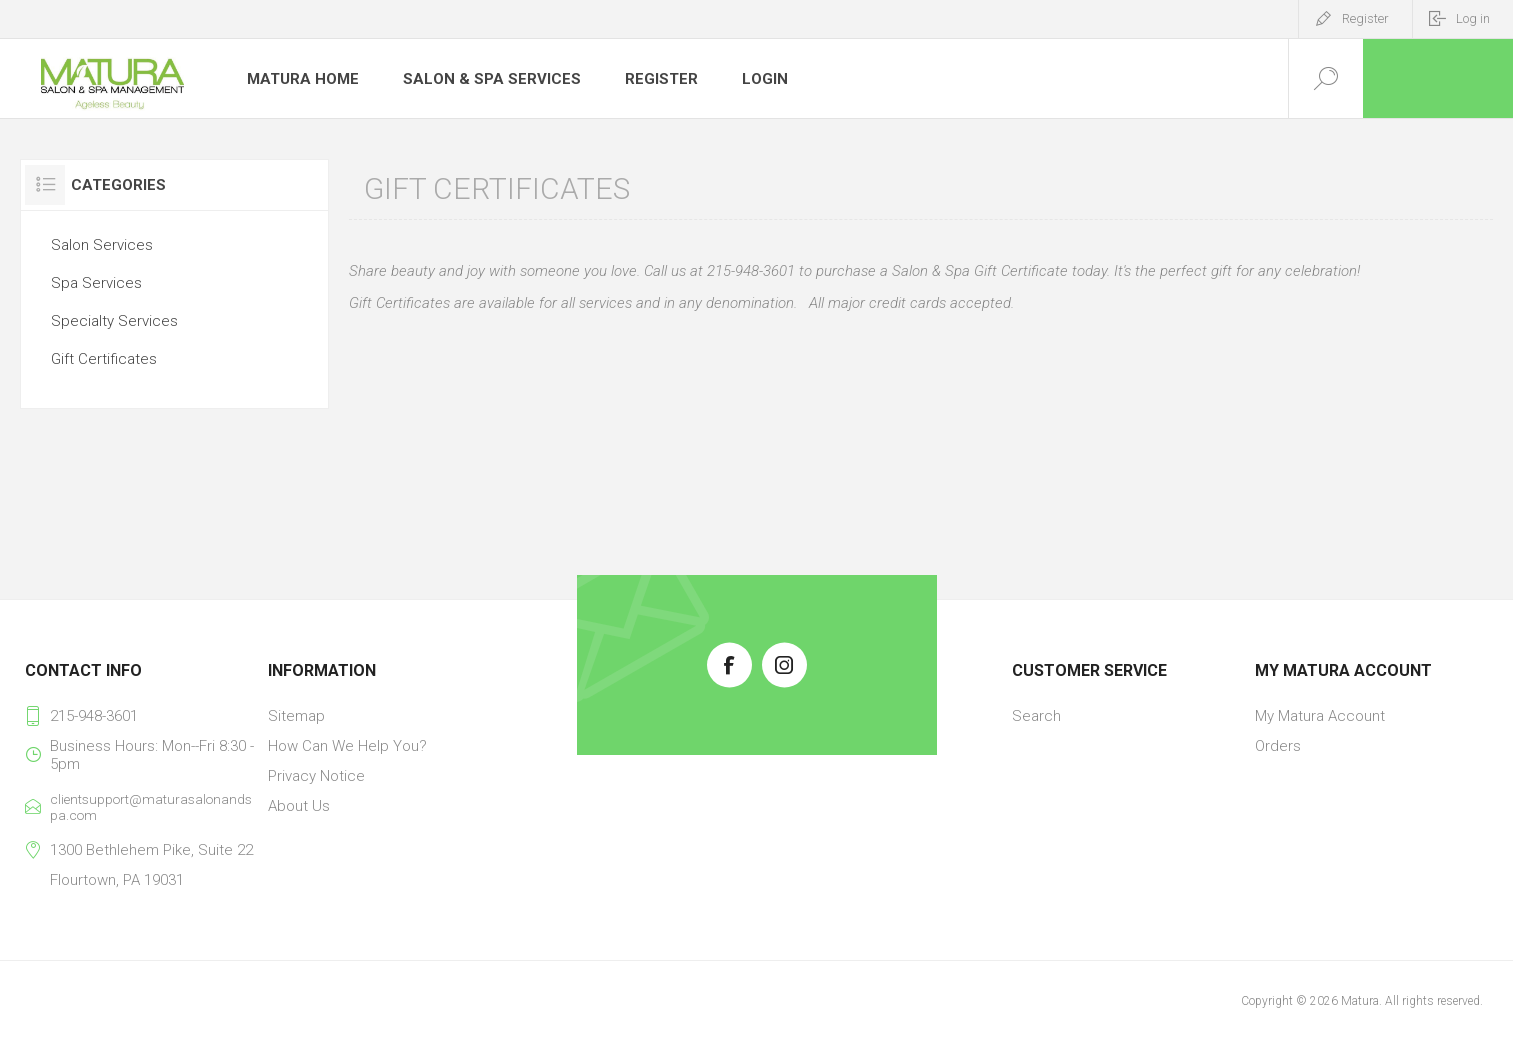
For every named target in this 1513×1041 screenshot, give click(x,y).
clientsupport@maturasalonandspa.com (151, 807)
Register (1365, 18)
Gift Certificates (104, 359)
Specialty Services (114, 321)
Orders (1278, 746)
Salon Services (102, 245)
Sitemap (296, 716)
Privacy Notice (316, 776)
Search (1036, 716)
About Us (299, 806)
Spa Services (96, 283)
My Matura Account (1320, 716)
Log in (1473, 18)
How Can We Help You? (347, 746)
